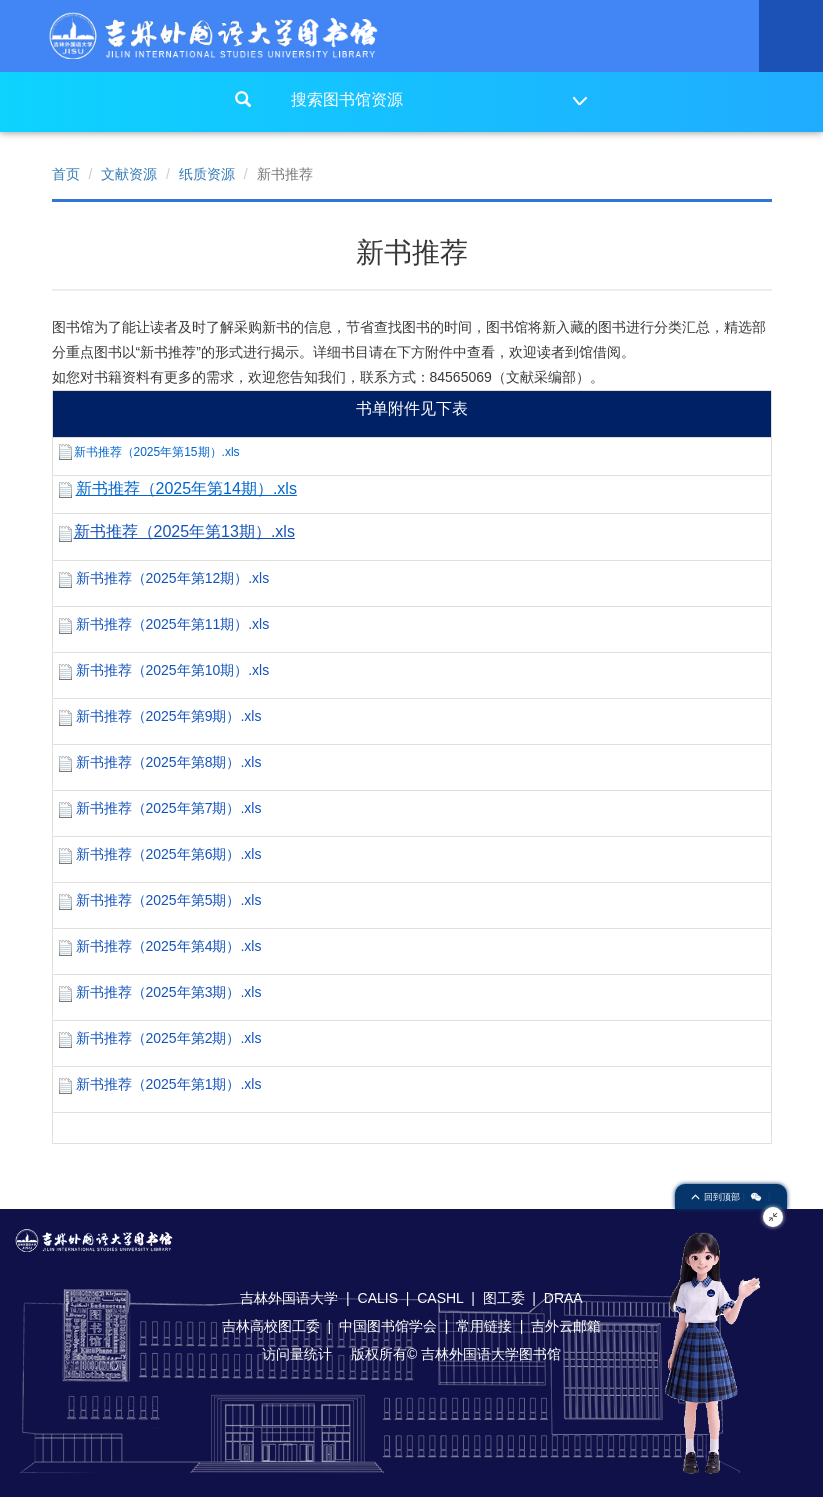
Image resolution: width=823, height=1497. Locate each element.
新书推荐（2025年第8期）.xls (169, 762)
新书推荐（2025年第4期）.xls (169, 946)
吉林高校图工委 (271, 1326)
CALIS (378, 1298)
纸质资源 (207, 174)
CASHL (440, 1298)
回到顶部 (717, 1197)
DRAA (563, 1298)
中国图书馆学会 (388, 1326)
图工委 (504, 1298)
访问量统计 (297, 1354)
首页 (66, 174)
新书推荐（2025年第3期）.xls (169, 992)
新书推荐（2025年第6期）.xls (169, 854)
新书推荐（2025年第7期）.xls (169, 808)
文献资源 (129, 174)
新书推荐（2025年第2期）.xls (169, 1038)
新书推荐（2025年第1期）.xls (169, 1084)
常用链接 (484, 1326)
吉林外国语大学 (289, 1298)
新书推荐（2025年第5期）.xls (169, 900)
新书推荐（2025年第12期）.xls (173, 578)
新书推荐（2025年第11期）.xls (173, 624)
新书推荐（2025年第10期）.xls (173, 670)
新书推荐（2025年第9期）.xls (169, 716)
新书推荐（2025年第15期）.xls (157, 452)
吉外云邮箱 (566, 1326)
